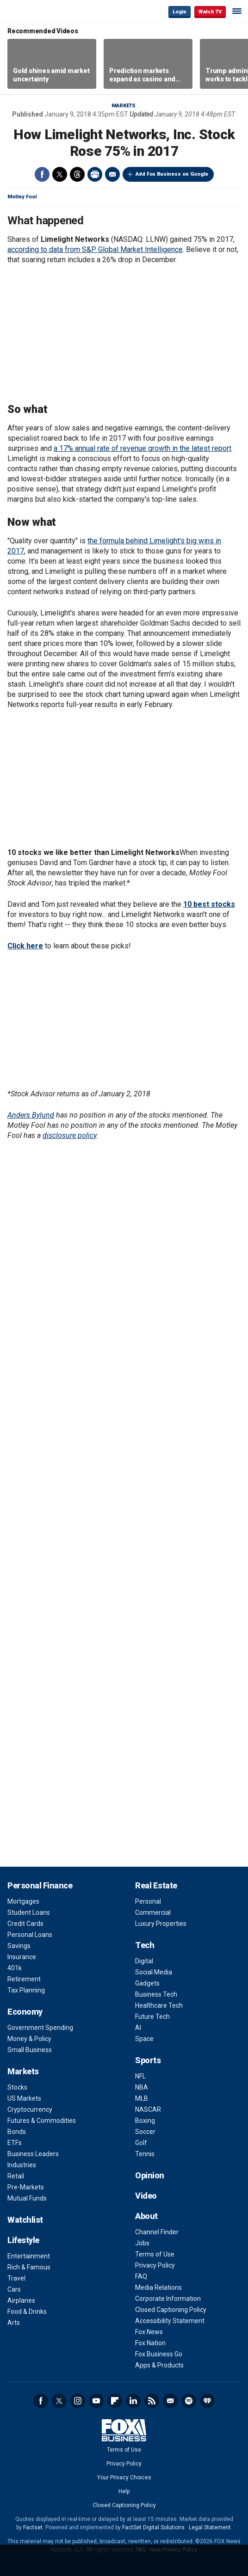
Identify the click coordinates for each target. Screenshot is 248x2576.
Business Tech (156, 1994)
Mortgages (23, 1901)
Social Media (153, 1972)
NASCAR (148, 2109)
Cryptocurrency (29, 2109)
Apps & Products (159, 2365)
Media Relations (158, 2287)
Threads (77, 174)
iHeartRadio (207, 2400)
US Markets (24, 2098)
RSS (151, 2400)
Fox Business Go (158, 2354)
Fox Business (37, 11)
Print (94, 174)
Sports (148, 2060)
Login (179, 12)
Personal (148, 1901)
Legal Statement (210, 2527)
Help (124, 2491)
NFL (140, 2076)
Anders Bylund (30, 1115)
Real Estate (156, 1885)
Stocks (17, 2087)
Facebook (42, 174)
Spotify (188, 2400)
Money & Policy (29, 2038)
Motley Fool (22, 197)
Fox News (149, 2332)
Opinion (149, 2175)
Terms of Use (154, 2254)
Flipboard (114, 2400)
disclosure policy (69, 1135)
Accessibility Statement (170, 2320)
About (146, 2216)
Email (112, 174)
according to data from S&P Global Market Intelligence (95, 249)
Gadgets (147, 1983)
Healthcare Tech (159, 2005)
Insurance (21, 1957)
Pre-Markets (25, 2187)
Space (144, 2038)
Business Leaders (33, 2154)
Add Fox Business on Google (172, 174)
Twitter (59, 174)
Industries (21, 2165)
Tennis (145, 2154)
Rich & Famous (28, 2267)
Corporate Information (168, 2298)
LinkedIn (133, 2400)
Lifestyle (23, 2240)
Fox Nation (150, 2343)
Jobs (142, 2243)
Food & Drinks (27, 2311)
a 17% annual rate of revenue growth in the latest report (142, 448)
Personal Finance (39, 1885)
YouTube (96, 2400)
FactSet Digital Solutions (153, 2527)
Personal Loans (29, 1934)
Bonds (16, 2131)
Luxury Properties (160, 1923)
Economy (25, 2012)
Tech (144, 1945)
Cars (14, 2289)
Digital (144, 1961)
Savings (19, 1945)
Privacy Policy (155, 2265)
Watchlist (25, 2220)
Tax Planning (26, 1990)
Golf (141, 2142)
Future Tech (152, 2016)
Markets (124, 106)
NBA (141, 2087)
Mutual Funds (27, 2198)
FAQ (141, 2276)
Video (146, 2196)
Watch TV (210, 12)
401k (14, 1968)
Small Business (29, 2049)
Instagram (77, 2400)
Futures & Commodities (41, 2120)
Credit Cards (25, 1923)
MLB (141, 2098)
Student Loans (28, 1912)
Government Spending (40, 2027)
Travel (16, 2278)
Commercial (153, 1912)
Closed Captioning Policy (170, 2309)
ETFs (14, 2142)
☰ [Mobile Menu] (237, 11)
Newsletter (170, 2400)
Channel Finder (157, 2232)
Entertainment (28, 2256)
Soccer (145, 2131)
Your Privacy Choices (124, 2477)
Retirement (24, 1979)
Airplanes (21, 2300)
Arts (13, 2322)
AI (138, 2027)
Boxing (145, 2120)
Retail (15, 2176)
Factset (33, 2527)
